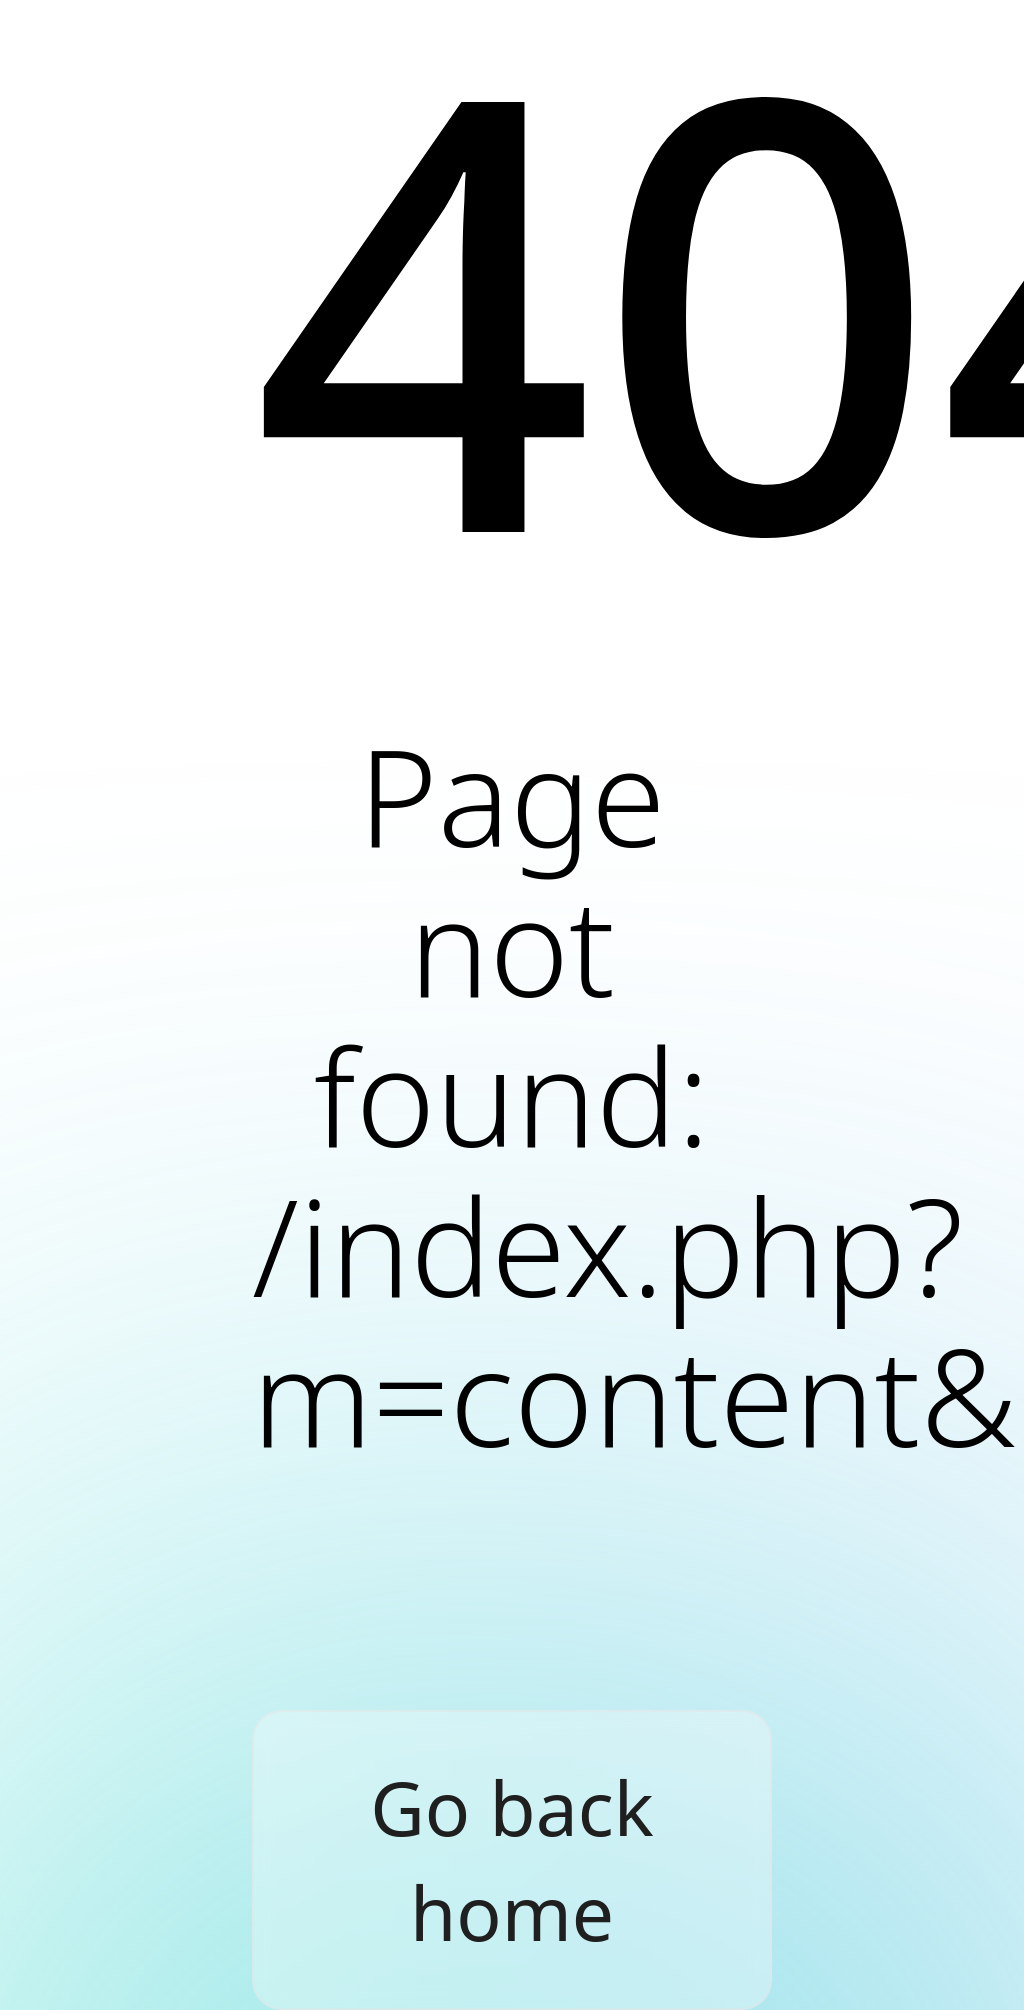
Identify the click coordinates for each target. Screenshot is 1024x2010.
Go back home (512, 1859)
